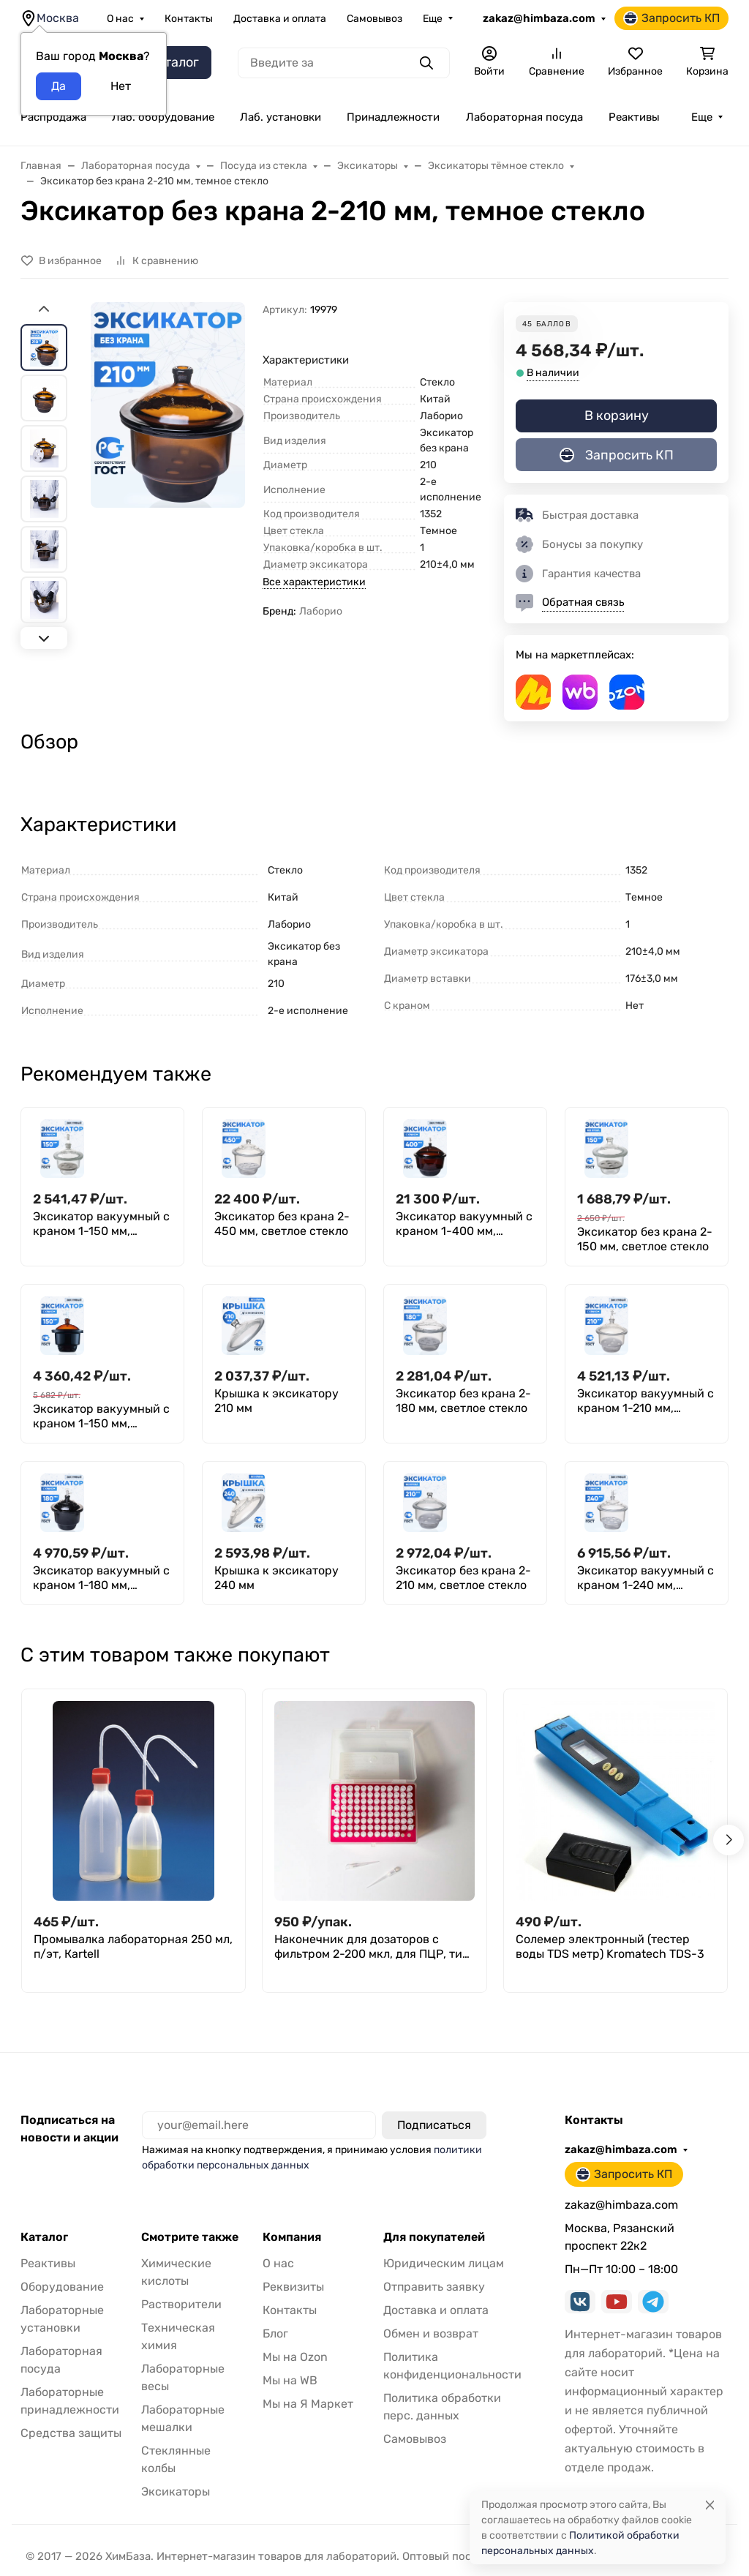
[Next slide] (43, 638)
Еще (433, 18)
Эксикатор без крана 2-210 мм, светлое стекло (463, 1577)
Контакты (189, 18)
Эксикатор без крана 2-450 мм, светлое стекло (282, 1223)
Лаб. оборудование (163, 117)
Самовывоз (374, 18)
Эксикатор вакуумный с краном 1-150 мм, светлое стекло (101, 1224)
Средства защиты (70, 2433)
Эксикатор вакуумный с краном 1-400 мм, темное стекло (464, 1224)
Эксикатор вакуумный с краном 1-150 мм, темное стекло (101, 1416)
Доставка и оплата (279, 18)
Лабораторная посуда (524, 117)
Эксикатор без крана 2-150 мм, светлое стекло (644, 1239)
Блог (275, 2333)
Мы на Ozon (295, 2357)
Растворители (181, 2304)
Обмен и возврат (430, 2333)
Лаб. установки (280, 117)
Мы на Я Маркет (308, 2404)
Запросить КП (671, 18)
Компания (292, 2237)
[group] (168, 473)
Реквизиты (293, 2287)
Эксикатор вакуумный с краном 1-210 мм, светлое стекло (645, 1401)
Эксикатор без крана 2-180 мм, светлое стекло (463, 1400)
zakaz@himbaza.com (539, 18)
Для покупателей (434, 2237)
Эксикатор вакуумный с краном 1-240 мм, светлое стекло (645, 1578)
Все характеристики (314, 582)
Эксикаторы (175, 2491)
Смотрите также (189, 2237)
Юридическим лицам (443, 2263)
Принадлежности (393, 117)
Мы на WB (290, 2380)
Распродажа (53, 117)
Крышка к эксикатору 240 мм (276, 1577)
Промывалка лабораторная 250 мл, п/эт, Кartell (133, 1946)
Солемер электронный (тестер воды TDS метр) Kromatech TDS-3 (610, 1946)
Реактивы (634, 117)
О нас (120, 18)
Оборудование (62, 2287)
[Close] (710, 2504)
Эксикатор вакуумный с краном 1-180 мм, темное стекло (101, 1578)
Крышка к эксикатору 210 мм (276, 1400)
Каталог (44, 2237)
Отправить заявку (434, 2287)
